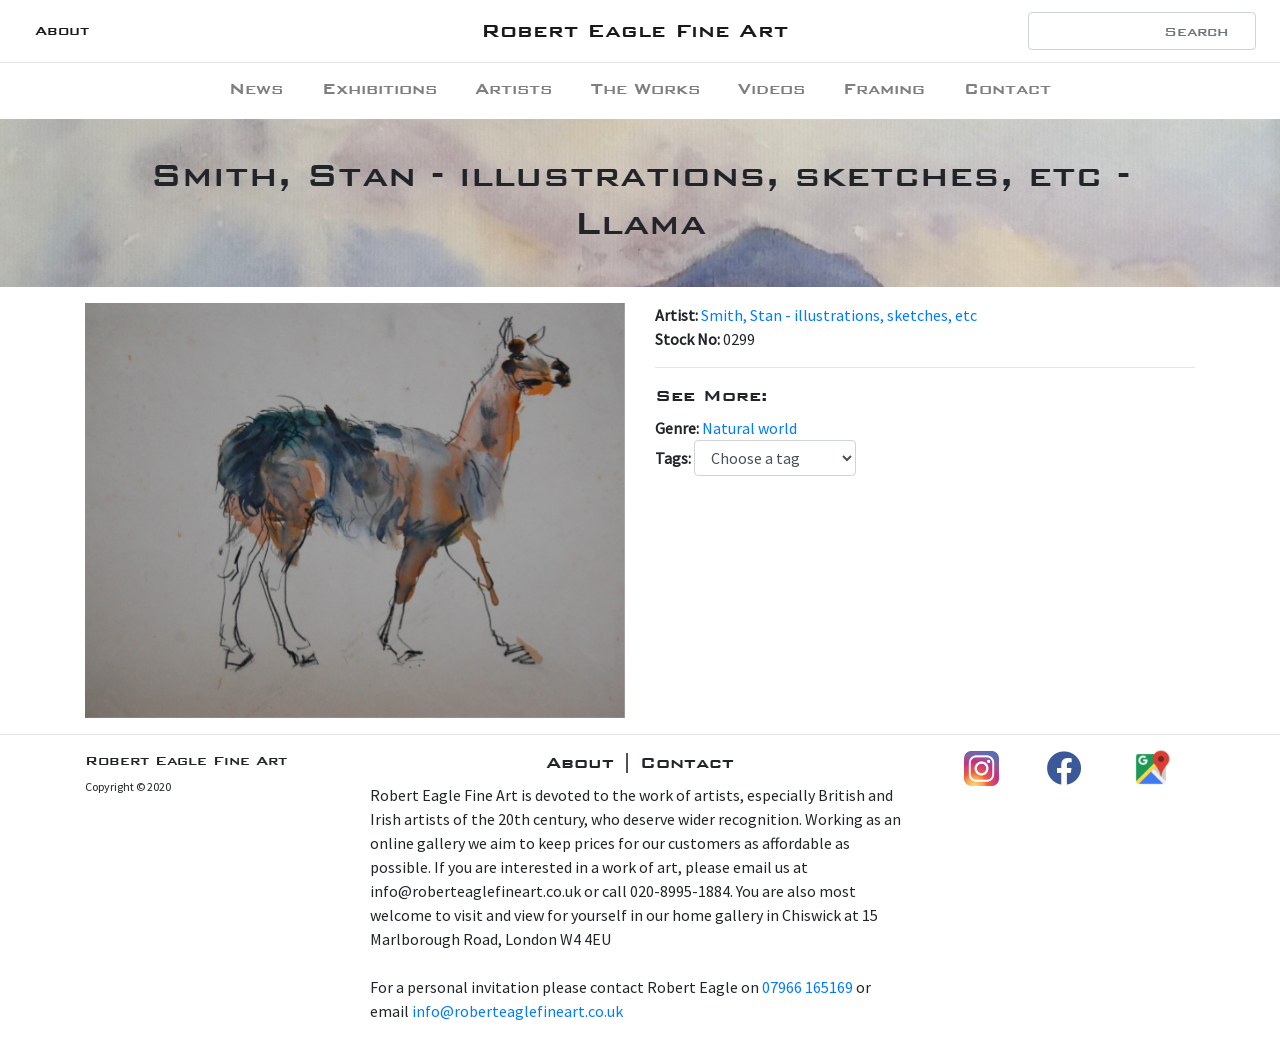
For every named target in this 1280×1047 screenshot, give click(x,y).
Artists (513, 88)
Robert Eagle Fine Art (634, 30)
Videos (771, 88)
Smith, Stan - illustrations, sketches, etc (839, 315)
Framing (884, 88)
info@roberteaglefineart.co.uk (517, 1011)
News (256, 88)
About (62, 30)
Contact (1007, 88)
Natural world (749, 428)
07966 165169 (807, 987)
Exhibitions (379, 88)
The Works (645, 88)
